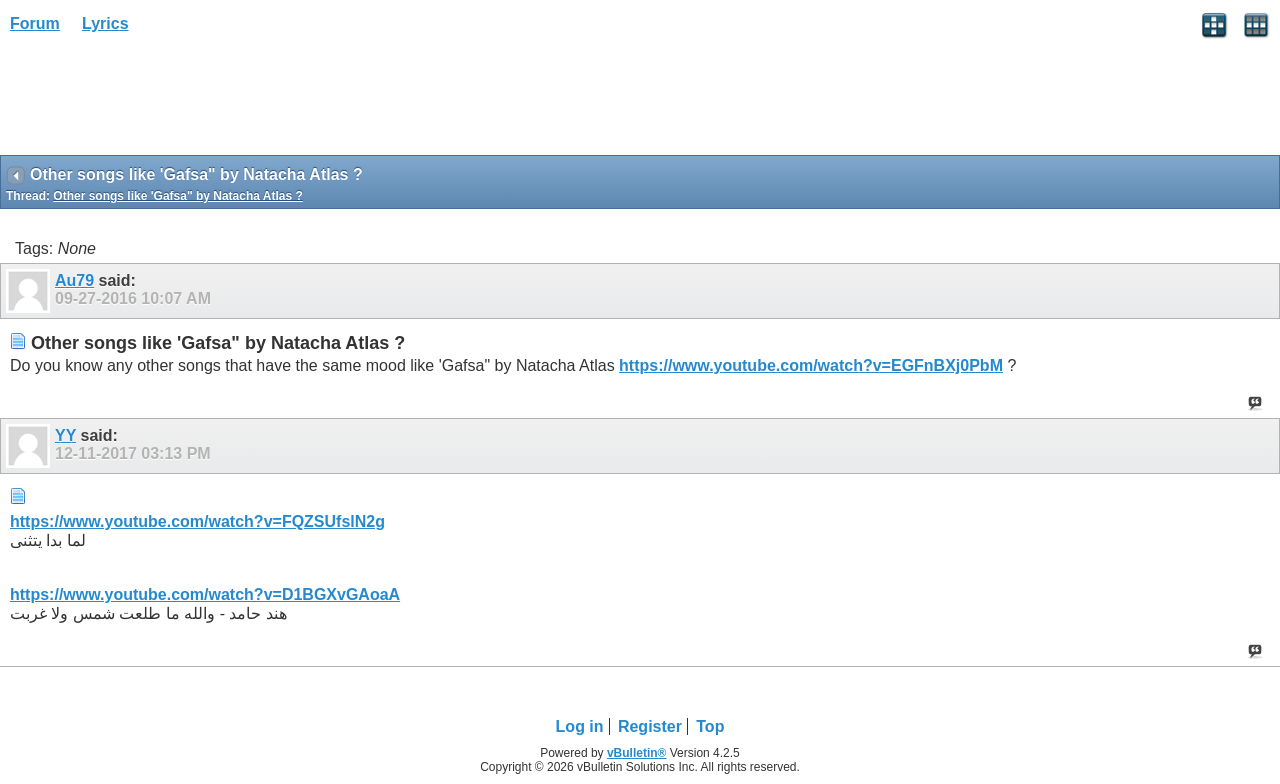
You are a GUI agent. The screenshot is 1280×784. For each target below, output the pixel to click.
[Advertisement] (160, 101)
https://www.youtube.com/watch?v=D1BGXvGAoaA (205, 594)
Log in (580, 726)
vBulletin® (637, 753)
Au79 (74, 280)
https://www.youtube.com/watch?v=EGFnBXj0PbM (811, 365)
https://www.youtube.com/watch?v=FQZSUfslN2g (197, 521)
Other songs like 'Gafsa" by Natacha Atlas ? (178, 196)
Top (710, 726)
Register (650, 726)
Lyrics (105, 23)
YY (65, 435)
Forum (35, 23)
